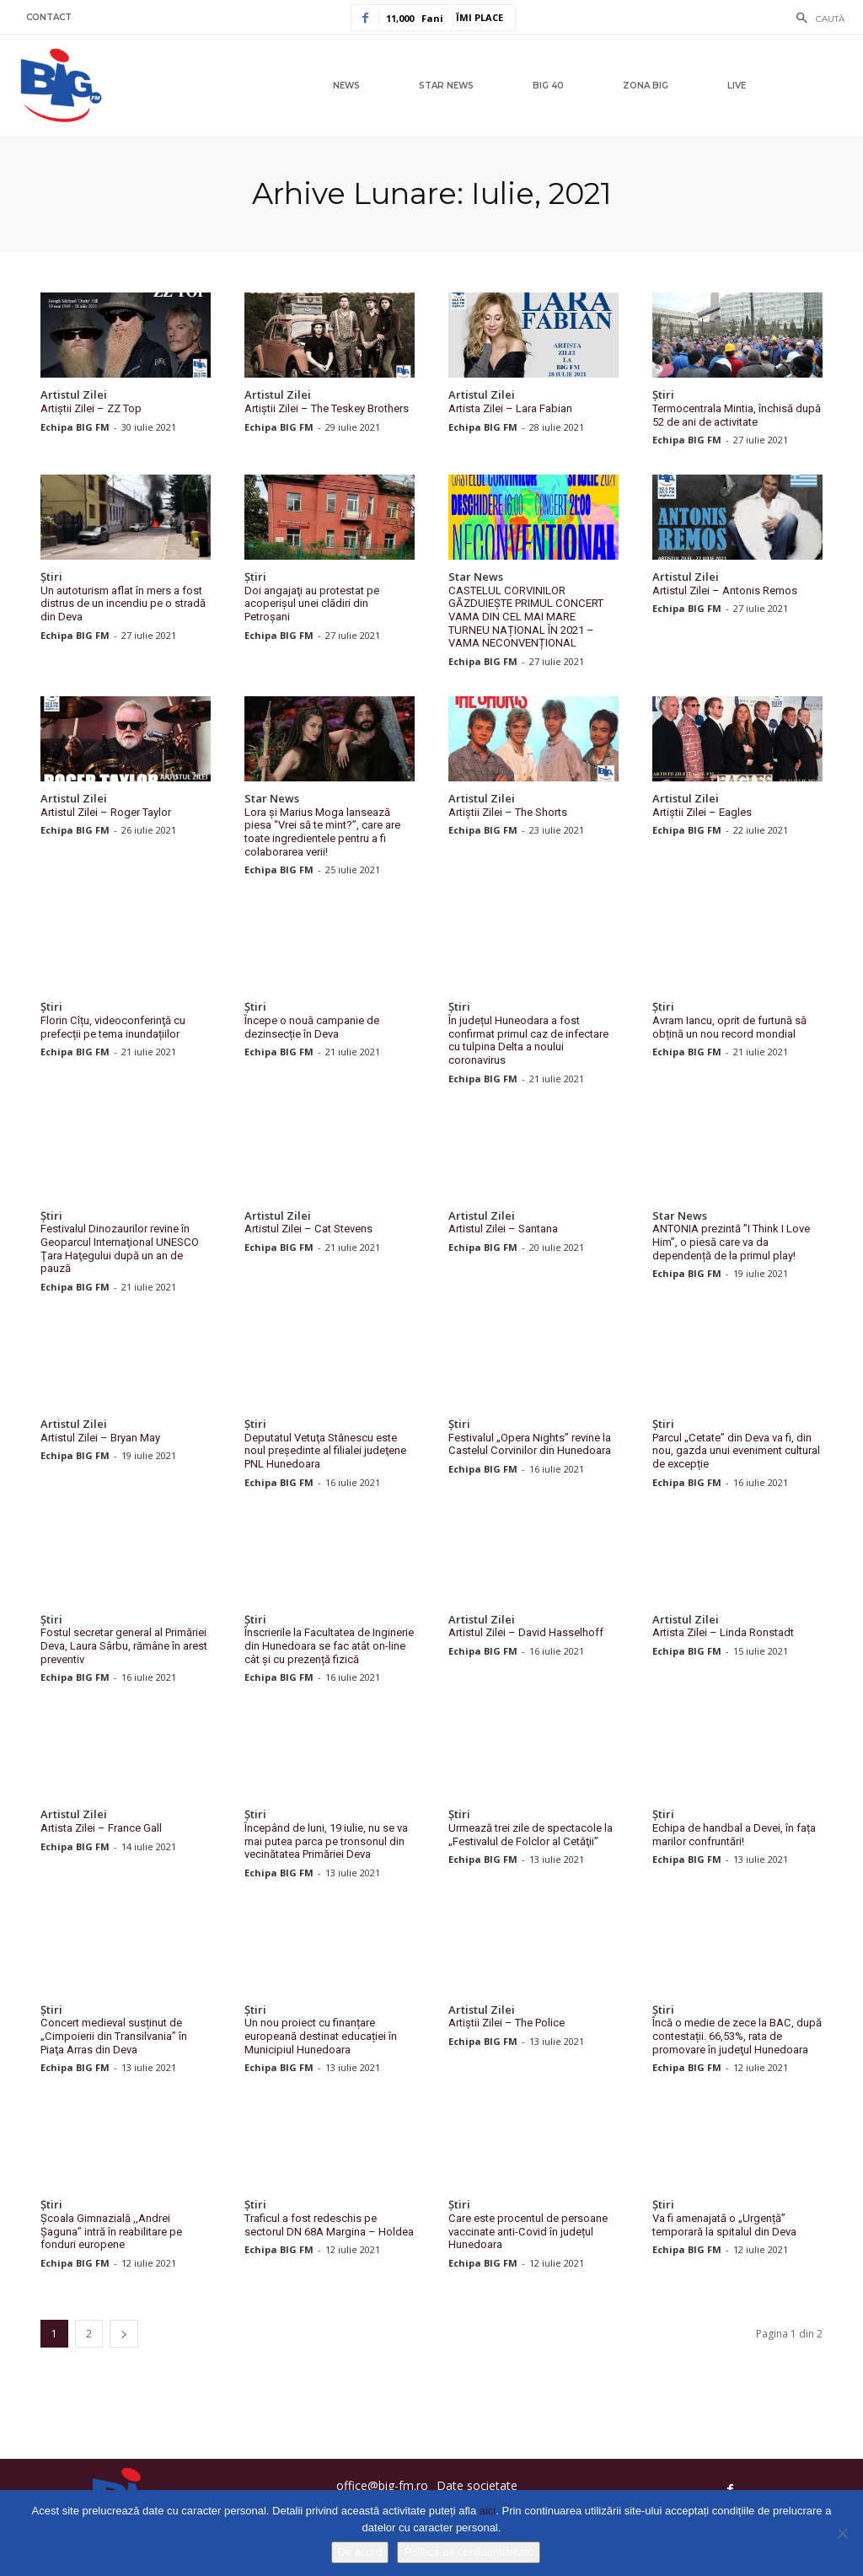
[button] (815, 19)
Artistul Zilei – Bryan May (100, 1436)
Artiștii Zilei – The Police (506, 2021)
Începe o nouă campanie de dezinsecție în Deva (311, 1026)
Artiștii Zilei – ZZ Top (91, 408)
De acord (360, 2552)
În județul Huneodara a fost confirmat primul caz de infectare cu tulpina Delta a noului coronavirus (528, 1039)
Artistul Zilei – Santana (503, 1227)
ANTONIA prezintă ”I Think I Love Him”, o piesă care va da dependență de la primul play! (731, 1240)
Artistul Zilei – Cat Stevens (308, 1227)
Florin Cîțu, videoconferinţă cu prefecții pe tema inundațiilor (112, 1026)
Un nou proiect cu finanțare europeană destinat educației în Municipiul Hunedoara (320, 2034)
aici (488, 2510)
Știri (663, 395)
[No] (842, 2533)
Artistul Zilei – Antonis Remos (724, 590)
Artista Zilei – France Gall (101, 1826)
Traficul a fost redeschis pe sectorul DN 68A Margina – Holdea (329, 2223)
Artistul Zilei (73, 395)
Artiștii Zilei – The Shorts (507, 811)
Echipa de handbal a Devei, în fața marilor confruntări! (734, 1833)
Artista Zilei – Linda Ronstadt (723, 1630)
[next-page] (124, 2331)
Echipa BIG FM (75, 426)
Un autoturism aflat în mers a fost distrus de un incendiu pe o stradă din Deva (123, 603)
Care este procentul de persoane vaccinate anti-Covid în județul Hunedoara (527, 2229)
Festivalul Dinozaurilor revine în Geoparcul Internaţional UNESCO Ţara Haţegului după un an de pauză (119, 1247)
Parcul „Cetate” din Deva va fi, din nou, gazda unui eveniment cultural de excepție (736, 1449)
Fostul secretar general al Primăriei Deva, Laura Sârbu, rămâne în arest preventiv (123, 1643)
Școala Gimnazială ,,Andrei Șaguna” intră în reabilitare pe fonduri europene (111, 2229)
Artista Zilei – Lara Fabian (510, 408)
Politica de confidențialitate (468, 2552)
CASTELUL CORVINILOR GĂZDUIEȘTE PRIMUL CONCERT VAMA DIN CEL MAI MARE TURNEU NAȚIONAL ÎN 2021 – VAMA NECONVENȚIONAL (533, 616)
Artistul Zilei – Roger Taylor (105, 811)
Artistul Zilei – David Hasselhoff (525, 1630)
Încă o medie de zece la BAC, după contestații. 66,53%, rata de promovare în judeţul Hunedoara (736, 2034)
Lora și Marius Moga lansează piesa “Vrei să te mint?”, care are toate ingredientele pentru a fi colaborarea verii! (322, 831)
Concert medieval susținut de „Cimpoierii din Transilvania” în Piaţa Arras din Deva (113, 2034)
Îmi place (479, 17)
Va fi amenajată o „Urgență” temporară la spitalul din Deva (724, 2223)
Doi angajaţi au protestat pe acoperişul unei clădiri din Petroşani (311, 603)
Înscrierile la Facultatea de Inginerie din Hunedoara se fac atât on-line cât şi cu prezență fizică (329, 1643)
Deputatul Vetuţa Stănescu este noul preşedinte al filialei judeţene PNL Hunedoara (325, 1449)
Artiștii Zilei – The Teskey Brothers (326, 408)
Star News (475, 577)
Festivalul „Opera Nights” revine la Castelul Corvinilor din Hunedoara (529, 1443)
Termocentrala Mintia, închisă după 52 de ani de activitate (736, 415)
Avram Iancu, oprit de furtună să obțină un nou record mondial (729, 1026)
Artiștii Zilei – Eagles (702, 811)
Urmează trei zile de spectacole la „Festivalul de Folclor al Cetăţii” (530, 1833)
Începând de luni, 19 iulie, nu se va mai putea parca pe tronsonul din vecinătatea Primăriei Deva (326, 1839)
